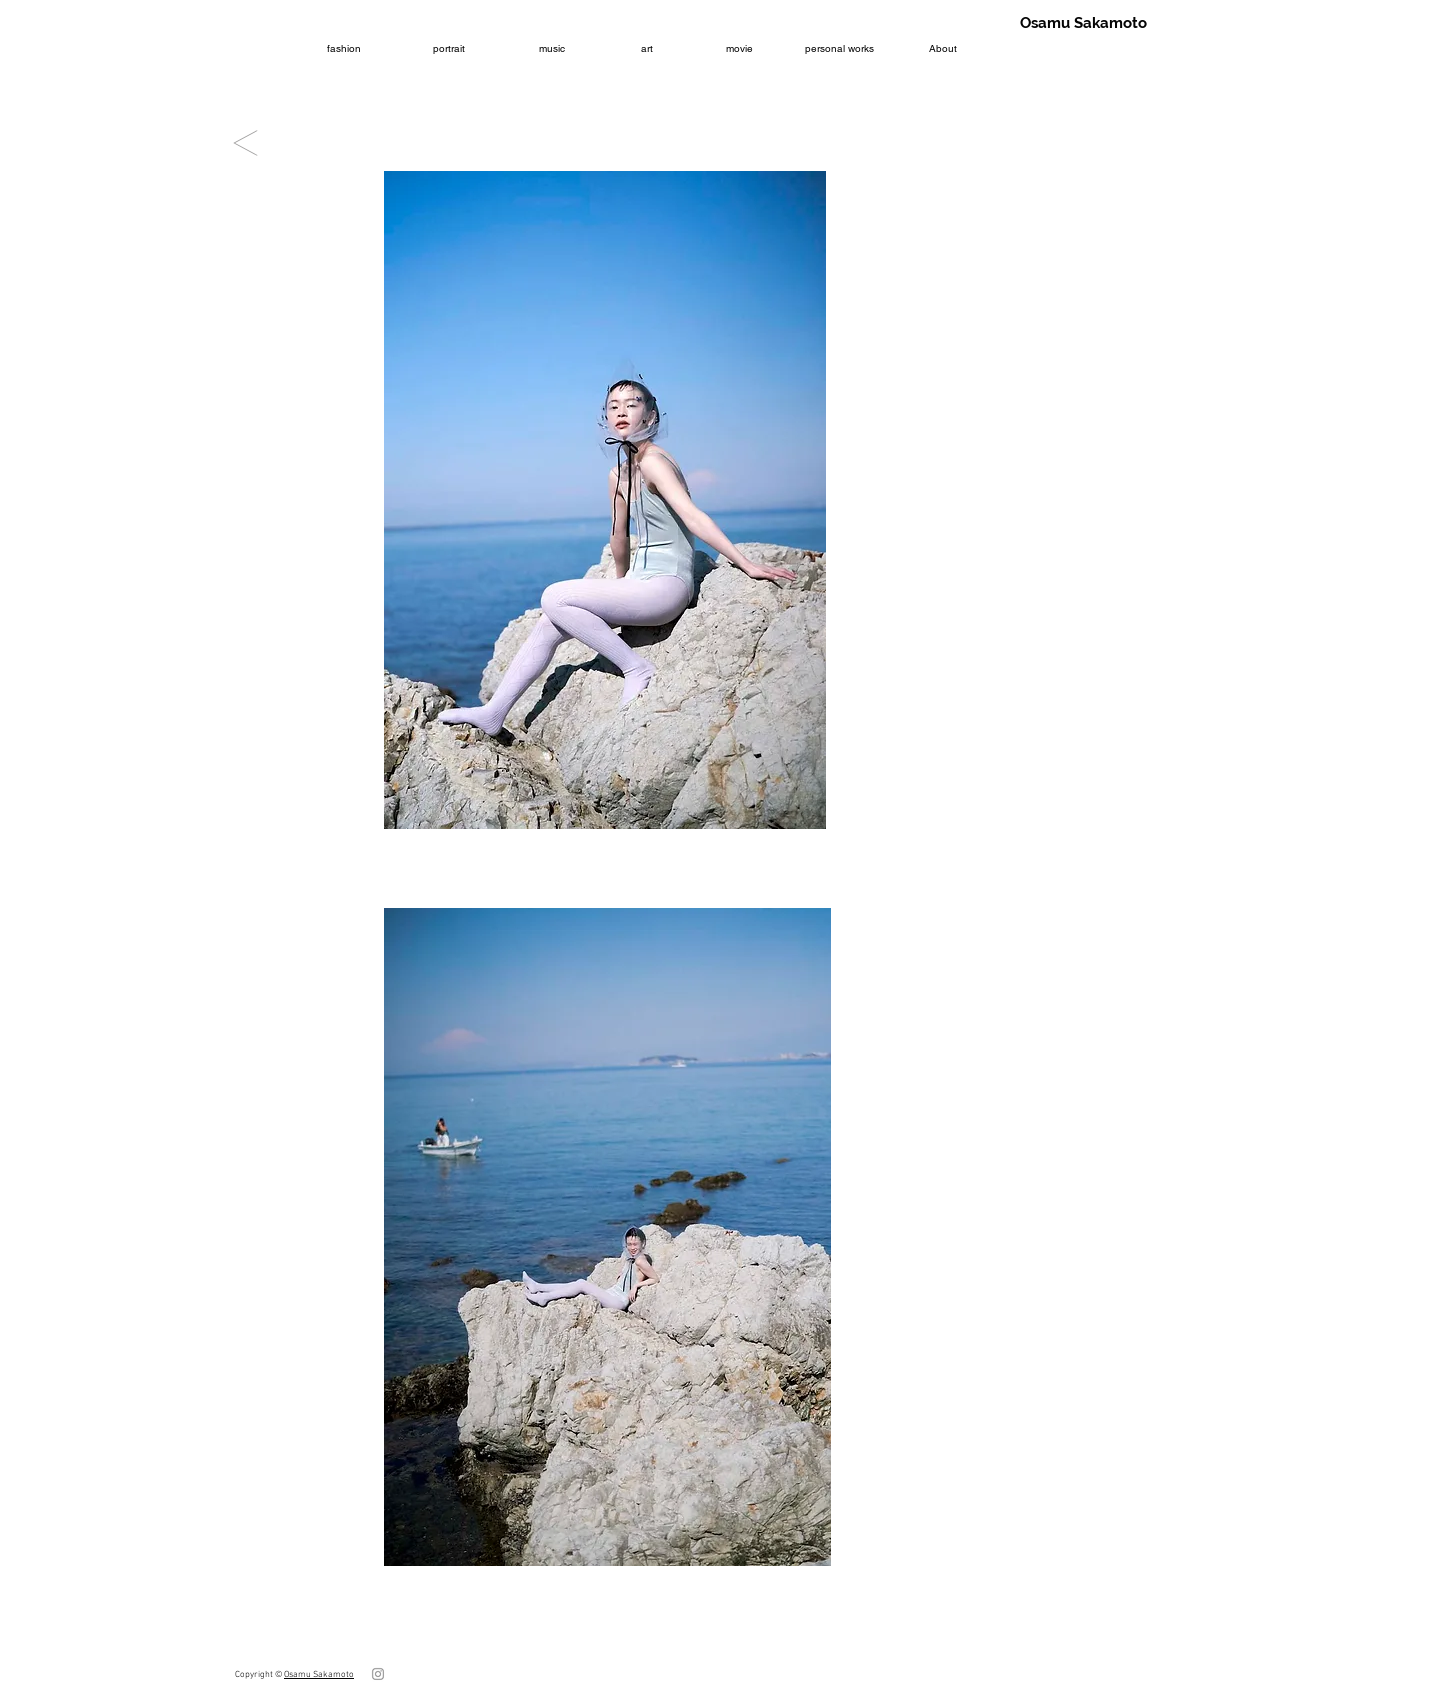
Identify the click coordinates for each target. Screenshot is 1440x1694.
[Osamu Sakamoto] (1083, 23)
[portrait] (448, 48)
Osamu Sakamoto (319, 1674)
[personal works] (839, 48)
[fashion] (343, 48)
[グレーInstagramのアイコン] (378, 1674)
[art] (646, 48)
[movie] (739, 48)
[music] (551, 48)
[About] (942, 48)
